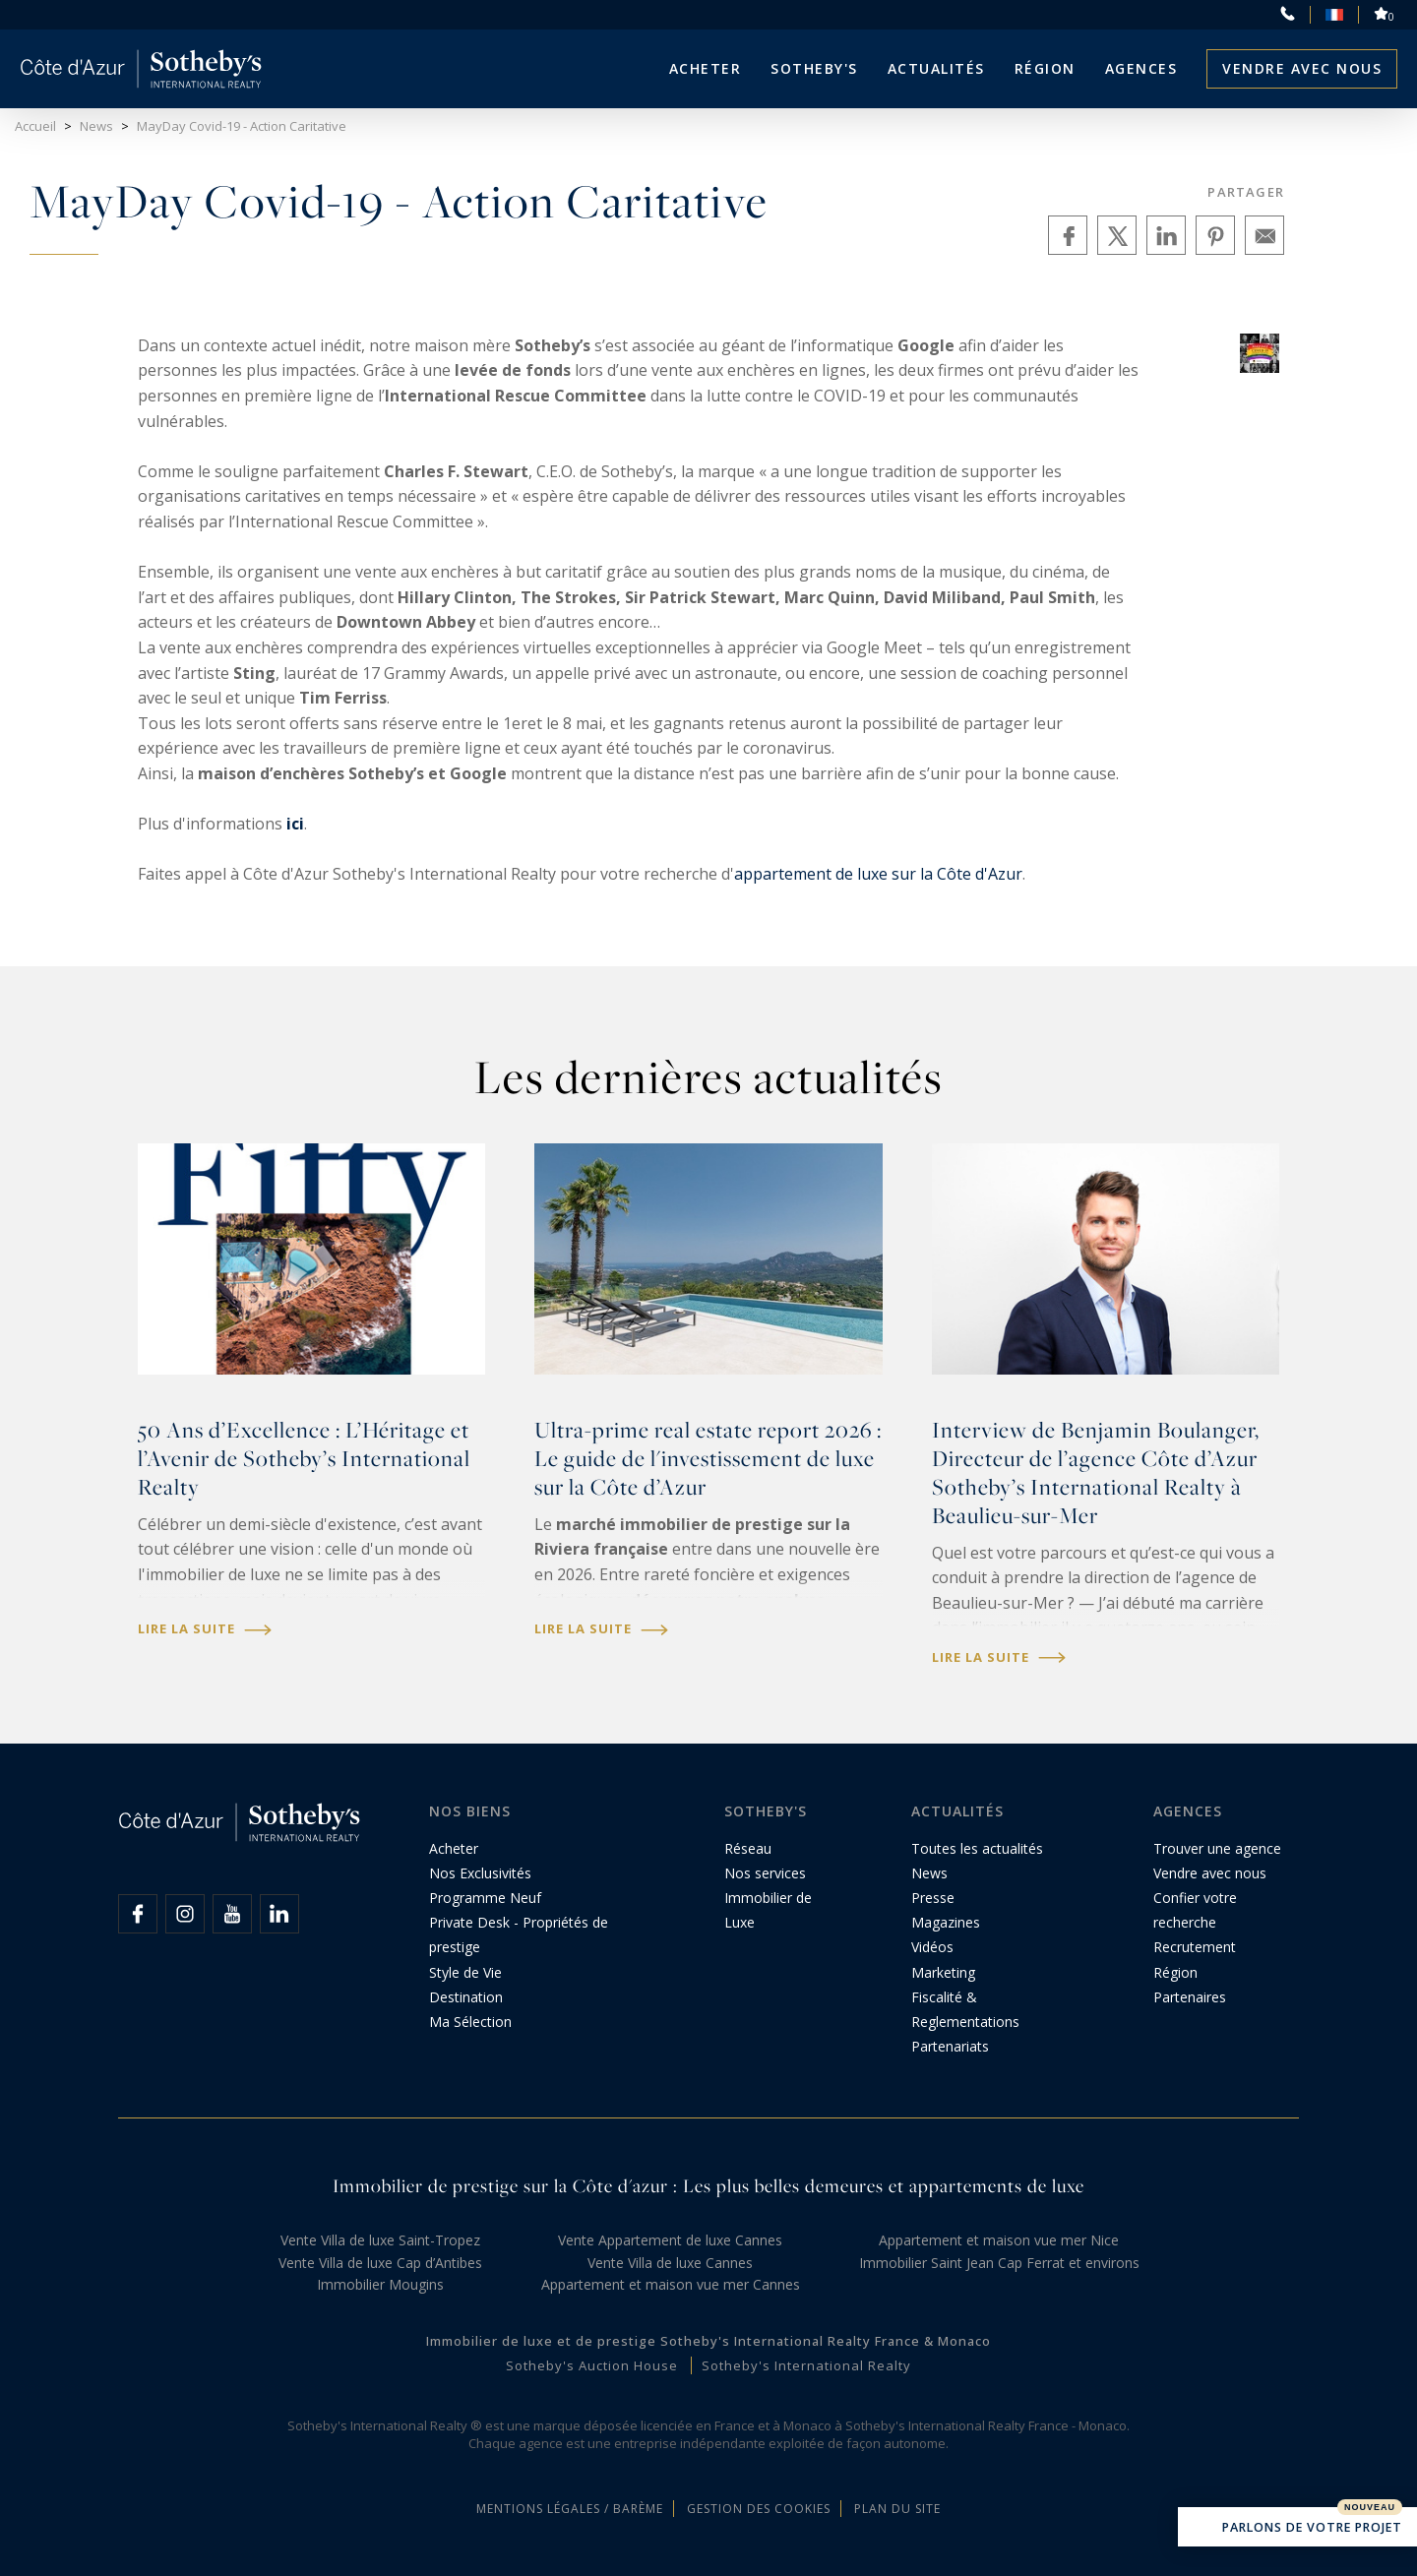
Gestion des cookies (759, 2508)
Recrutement (1194, 1946)
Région (1045, 68)
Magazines (945, 1922)
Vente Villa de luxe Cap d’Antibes (380, 2262)
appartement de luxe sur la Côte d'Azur (878, 874)
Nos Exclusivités (480, 1873)
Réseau (747, 1848)
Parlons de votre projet (1297, 2529)
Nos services (765, 1873)
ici (295, 823)
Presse (933, 1897)
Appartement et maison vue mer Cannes (670, 2284)
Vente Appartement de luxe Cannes (670, 2240)
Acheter (705, 68)
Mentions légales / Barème (569, 2508)
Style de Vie (465, 1972)
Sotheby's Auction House (592, 2365)
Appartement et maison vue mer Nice (999, 2240)
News (929, 1873)
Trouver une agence (1217, 1848)
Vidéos (932, 1946)
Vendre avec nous (1302, 68)
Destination (466, 1997)
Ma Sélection (470, 2021)
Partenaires (1189, 1997)
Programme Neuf (485, 1897)
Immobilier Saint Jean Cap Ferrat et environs (999, 2262)
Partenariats (950, 2046)
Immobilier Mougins (380, 2284)
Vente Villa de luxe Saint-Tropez (380, 2240)
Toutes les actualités (977, 1848)
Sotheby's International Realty (806, 2365)
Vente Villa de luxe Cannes (670, 2262)
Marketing (943, 1972)
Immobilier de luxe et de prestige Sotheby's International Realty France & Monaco (708, 2341)
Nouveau (1369, 2507)
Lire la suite (205, 1629)
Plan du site (897, 2508)
